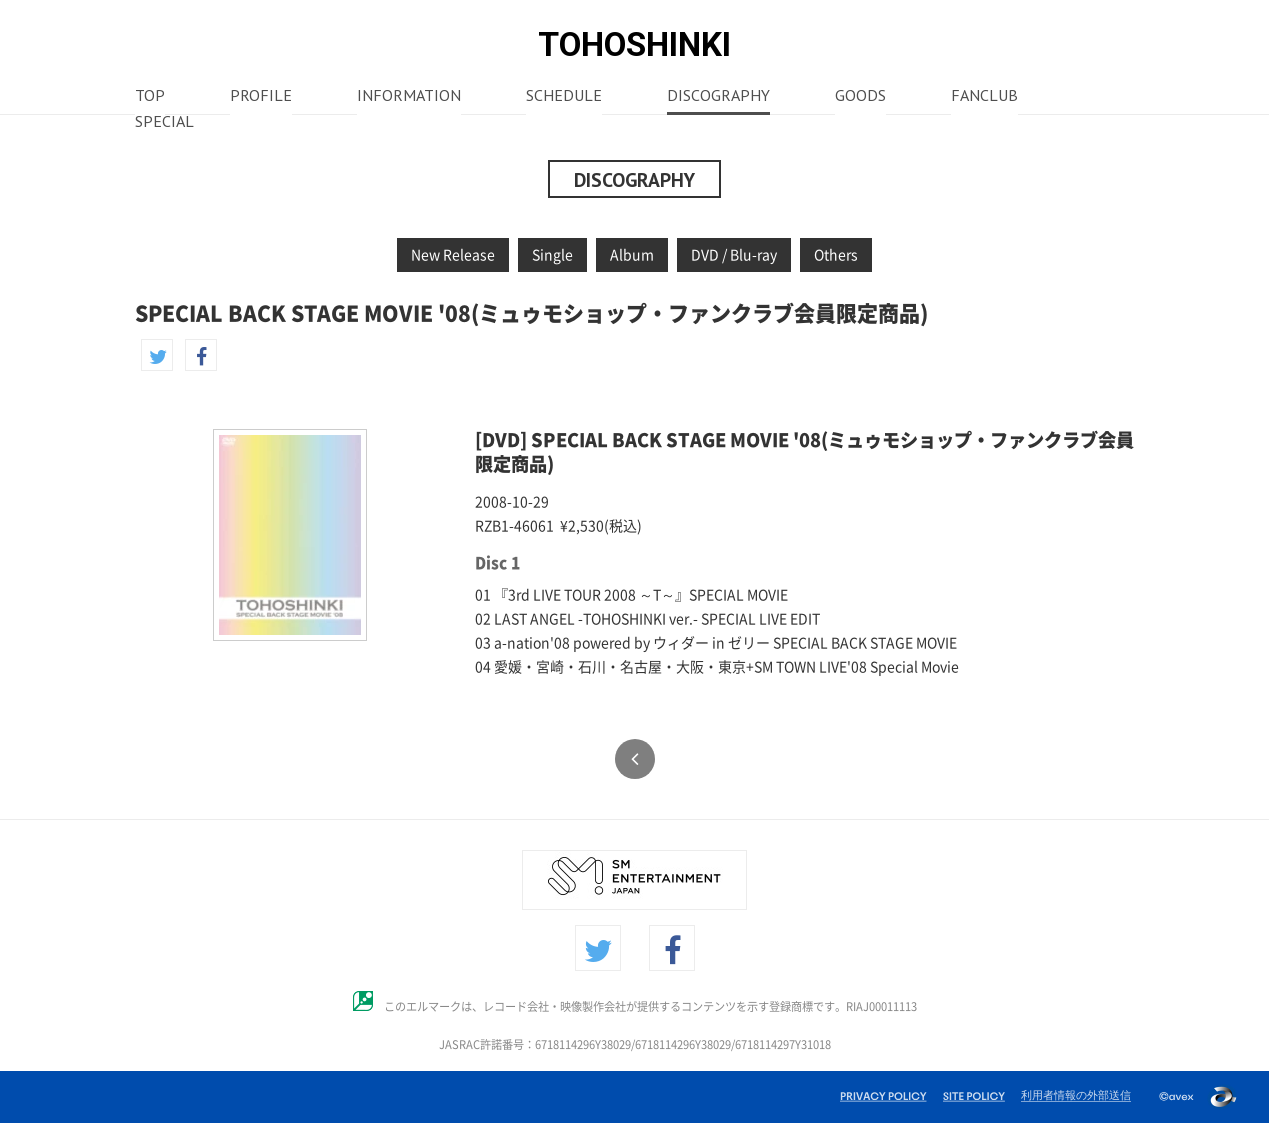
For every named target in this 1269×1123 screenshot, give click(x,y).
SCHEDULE (564, 97)
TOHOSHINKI (634, 44)
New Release (453, 255)
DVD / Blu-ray (734, 255)
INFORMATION (409, 97)
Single (552, 255)
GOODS (860, 97)
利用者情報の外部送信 (1076, 1095)
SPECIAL (164, 123)
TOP (150, 97)
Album (632, 255)
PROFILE (261, 97)
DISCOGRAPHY (718, 97)
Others (836, 255)
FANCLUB (984, 97)
